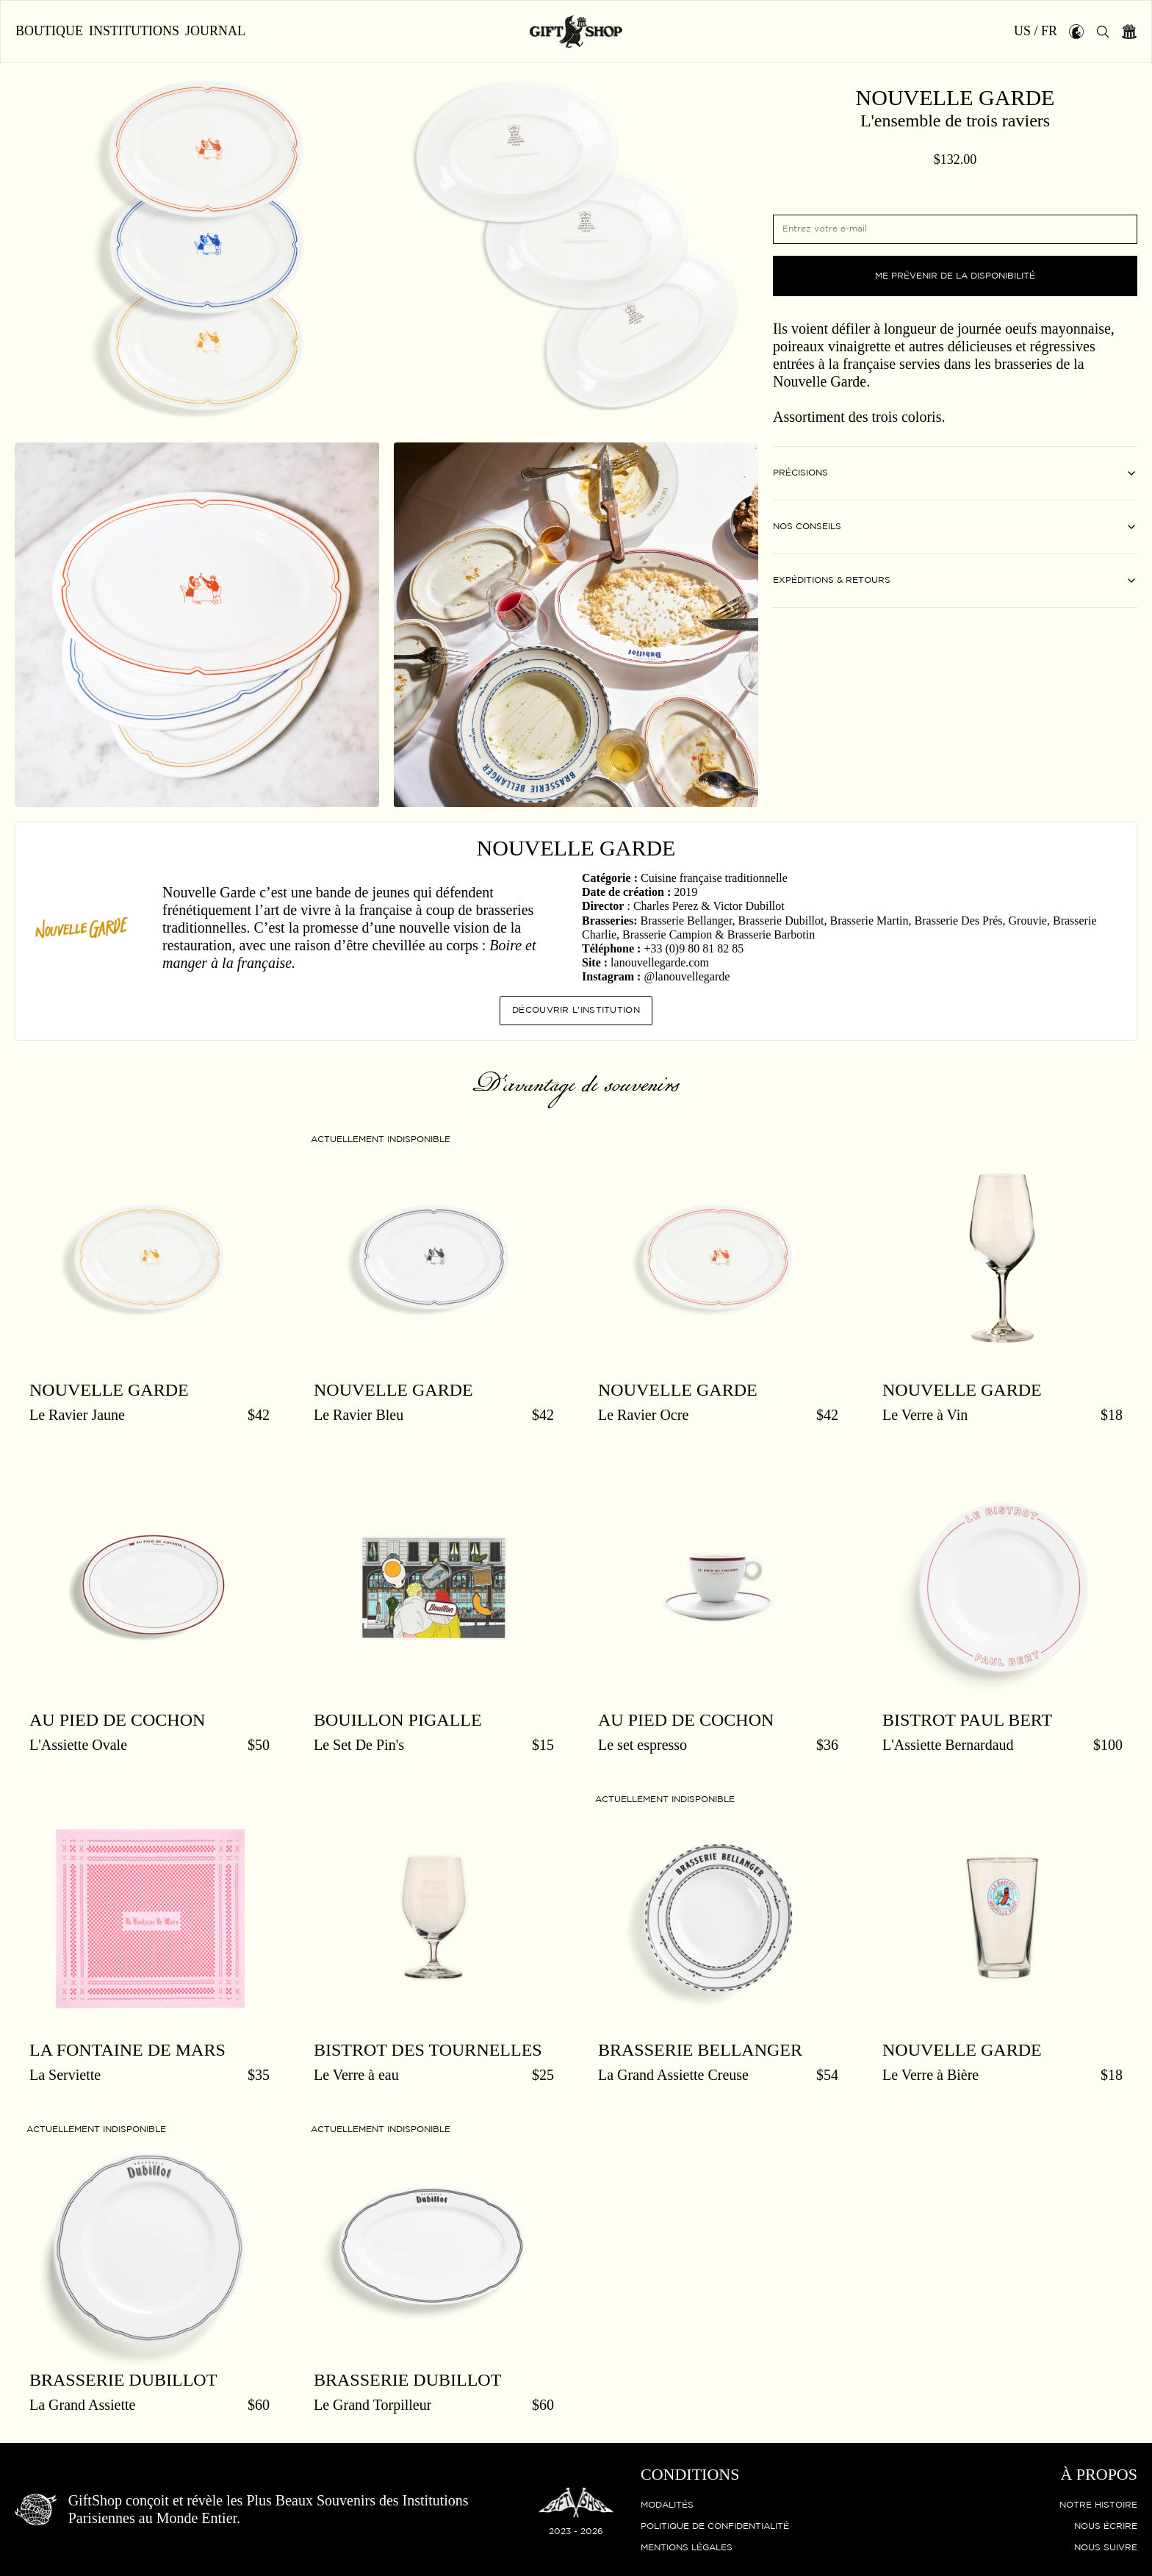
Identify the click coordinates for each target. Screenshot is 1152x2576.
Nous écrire (1105, 2526)
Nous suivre (1105, 2548)
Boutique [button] (49, 31)
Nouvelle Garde (955, 98)
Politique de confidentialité (715, 2526)
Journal (215, 31)
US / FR (1035, 31)
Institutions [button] (134, 31)
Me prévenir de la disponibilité (955, 276)
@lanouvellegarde (687, 976)
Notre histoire (1098, 2505)
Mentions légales (686, 2548)
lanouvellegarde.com (660, 962)
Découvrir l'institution (576, 1010)
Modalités (667, 2505)
